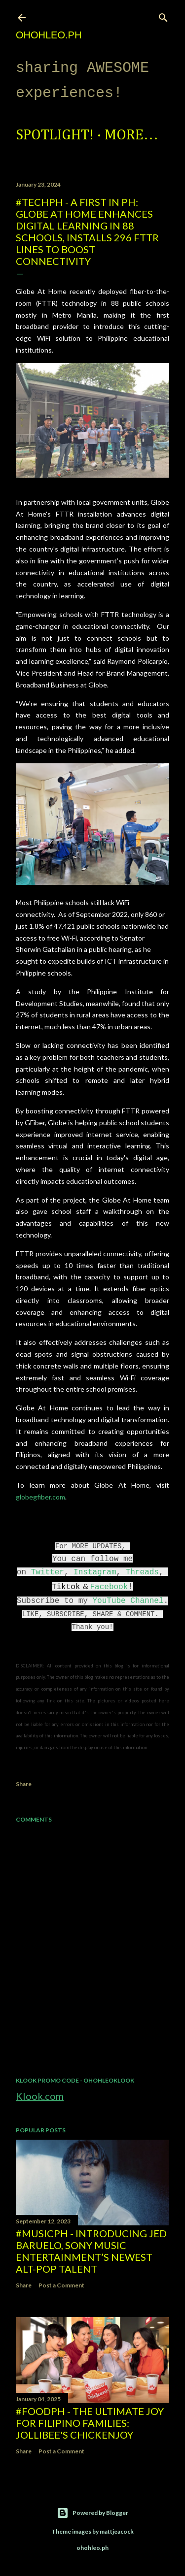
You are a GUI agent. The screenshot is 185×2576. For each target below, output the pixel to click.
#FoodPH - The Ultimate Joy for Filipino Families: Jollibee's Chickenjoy (90, 2423)
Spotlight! (55, 135)
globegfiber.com (40, 1497)
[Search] (163, 15)
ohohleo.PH (48, 35)
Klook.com (40, 2096)
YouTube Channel (127, 1601)
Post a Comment (61, 2285)
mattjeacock (117, 2531)
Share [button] (24, 1784)
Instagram (95, 1572)
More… (131, 135)
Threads (142, 1572)
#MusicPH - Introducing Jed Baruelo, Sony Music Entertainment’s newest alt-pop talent (91, 2251)
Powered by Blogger (92, 2513)
